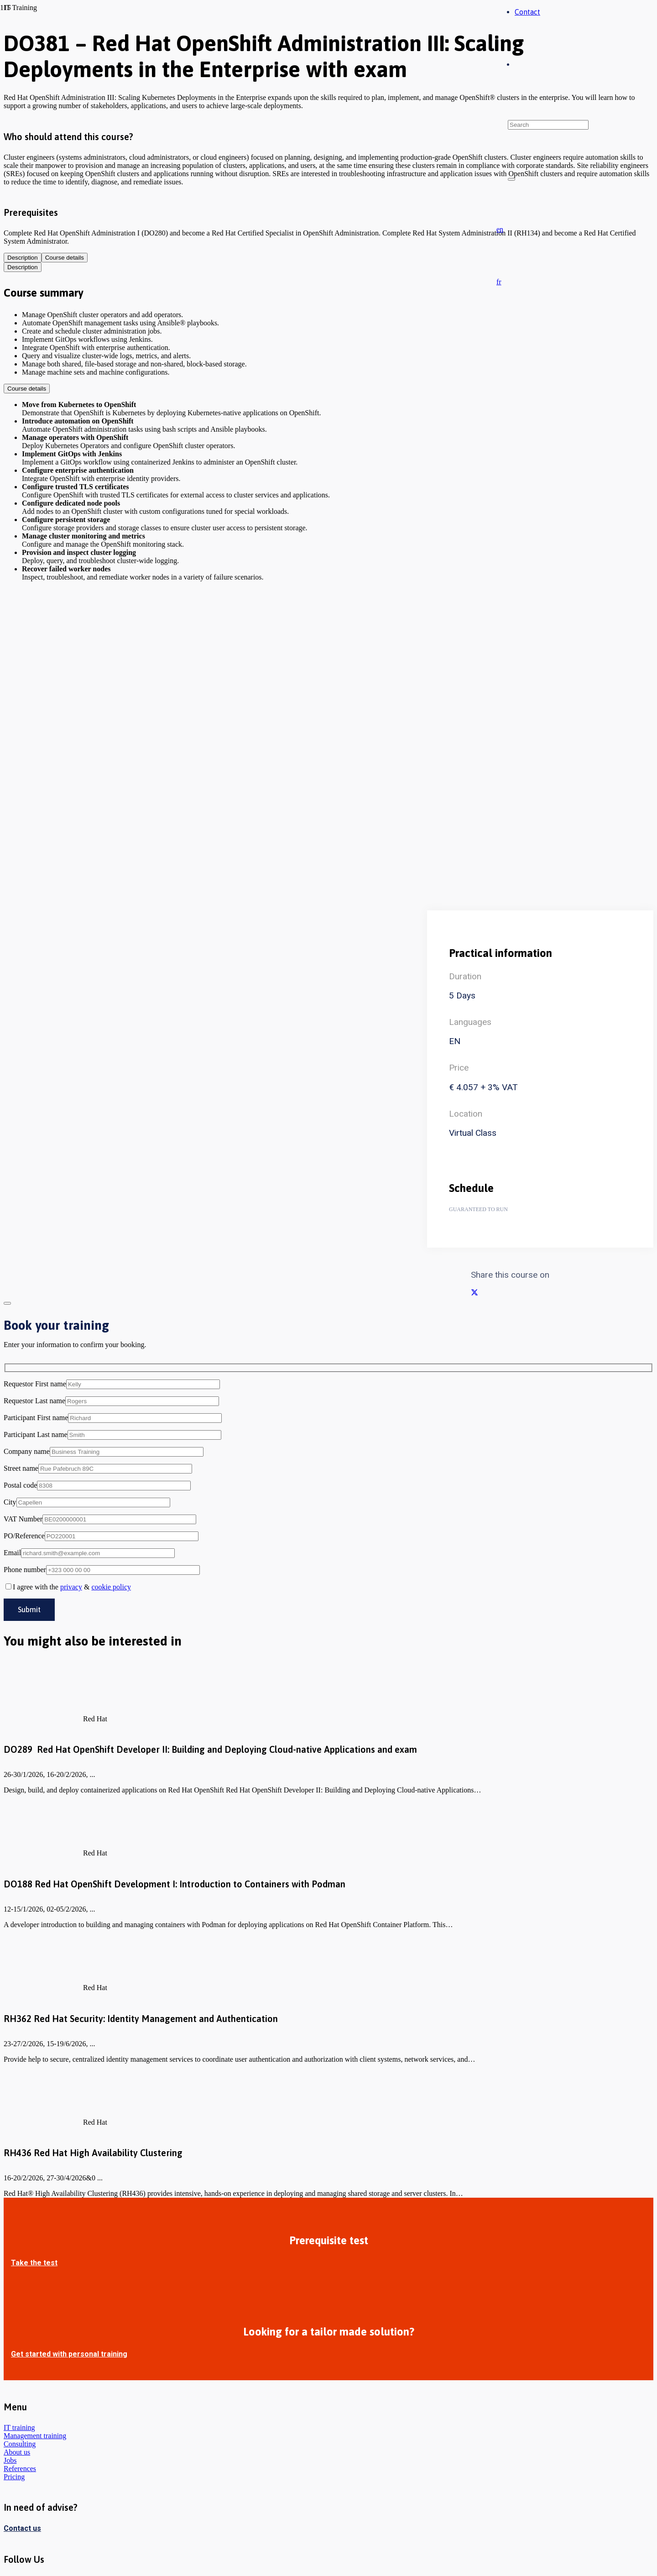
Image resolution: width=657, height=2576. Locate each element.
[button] (499, 229)
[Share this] (474, 1292)
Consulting (20, 2444)
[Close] (511, 179)
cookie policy (111, 1587)
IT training (19, 2427)
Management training (35, 2436)
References (20, 2468)
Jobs (10, 2460)
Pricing (14, 2477)
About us (17, 2452)
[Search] (548, 125)
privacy (71, 1587)
